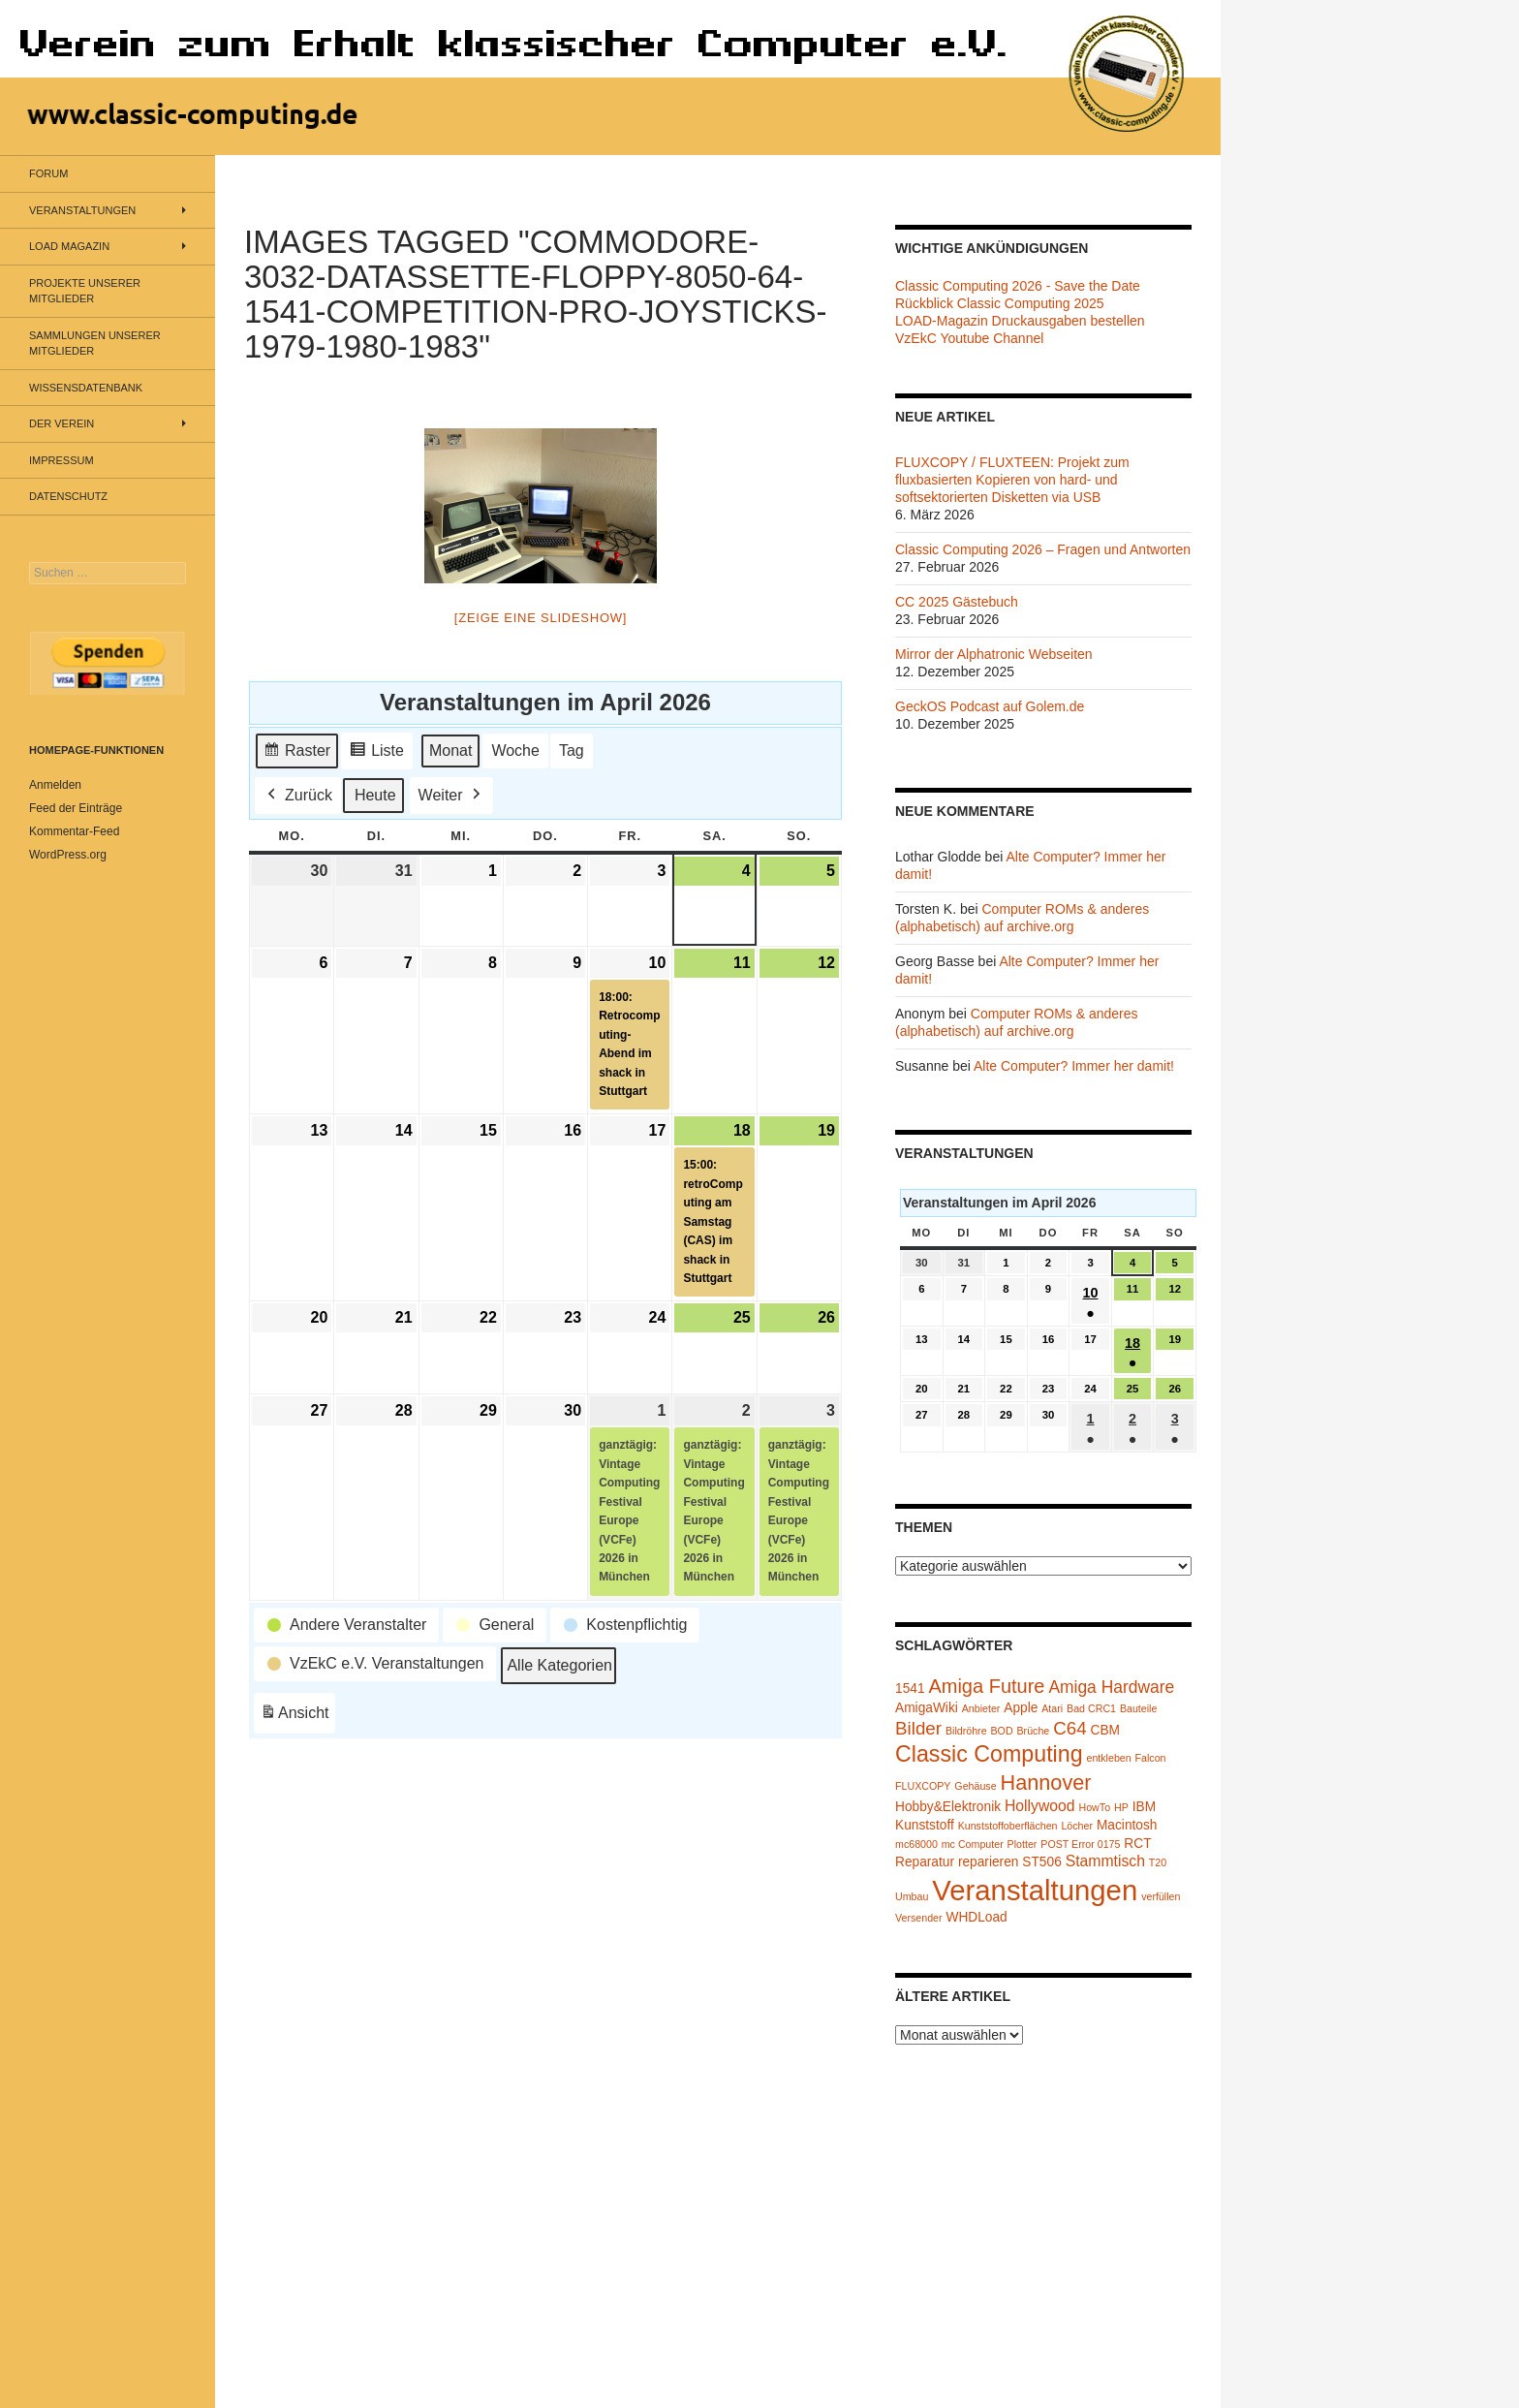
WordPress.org (68, 854)
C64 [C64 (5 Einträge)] (1069, 1728)
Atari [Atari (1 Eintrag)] (1052, 1708)
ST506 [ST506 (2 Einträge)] (1041, 1862)
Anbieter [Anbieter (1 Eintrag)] (981, 1708)
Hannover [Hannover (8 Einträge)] (1045, 1782)
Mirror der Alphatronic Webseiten (994, 654)
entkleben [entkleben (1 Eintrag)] (1108, 1758)
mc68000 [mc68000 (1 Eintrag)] (916, 1844)
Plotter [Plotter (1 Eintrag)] (1023, 1844)
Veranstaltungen (82, 210)
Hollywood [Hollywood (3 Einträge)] (1040, 1806)
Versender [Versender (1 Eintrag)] (919, 1917)
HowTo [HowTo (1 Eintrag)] (1095, 1807)
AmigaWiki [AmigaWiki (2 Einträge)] (926, 1708)
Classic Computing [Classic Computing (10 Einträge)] (989, 1754)
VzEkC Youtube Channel (969, 338)
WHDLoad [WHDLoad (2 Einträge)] (976, 1917)
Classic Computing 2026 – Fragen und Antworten (1043, 549)
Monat (450, 749)
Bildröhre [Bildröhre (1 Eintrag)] (966, 1730)
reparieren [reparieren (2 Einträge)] (988, 1862)
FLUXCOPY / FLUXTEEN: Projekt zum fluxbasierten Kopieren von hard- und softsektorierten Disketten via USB (1012, 479)
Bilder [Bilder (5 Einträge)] (918, 1728)
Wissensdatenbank (85, 387)
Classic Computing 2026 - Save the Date (1017, 286)
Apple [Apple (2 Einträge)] (1021, 1708)
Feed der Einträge (75, 808)
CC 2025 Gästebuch (956, 602)
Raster (296, 752)
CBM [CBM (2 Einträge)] (1106, 1730)
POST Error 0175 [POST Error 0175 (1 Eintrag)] (1080, 1844)
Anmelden (55, 785)
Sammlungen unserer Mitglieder (95, 343)
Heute (375, 794)
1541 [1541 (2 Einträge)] (910, 1688)
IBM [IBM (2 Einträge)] (1144, 1806)
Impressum (61, 460)
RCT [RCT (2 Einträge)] (1137, 1843)
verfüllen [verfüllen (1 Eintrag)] (1160, 1896)
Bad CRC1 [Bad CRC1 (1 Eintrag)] (1091, 1708)
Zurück (298, 794)
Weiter (451, 794)
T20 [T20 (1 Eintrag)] (1157, 1862)
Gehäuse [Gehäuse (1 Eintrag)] (975, 1786)
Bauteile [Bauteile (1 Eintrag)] (1139, 1708)
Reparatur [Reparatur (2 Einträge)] (924, 1862)
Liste (376, 752)
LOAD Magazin (69, 246)
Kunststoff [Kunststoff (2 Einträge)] (924, 1825)
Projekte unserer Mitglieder (84, 291)
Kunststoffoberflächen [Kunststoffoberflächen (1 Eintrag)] (1008, 1825)
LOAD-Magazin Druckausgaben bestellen (1020, 320)
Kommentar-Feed (74, 831)
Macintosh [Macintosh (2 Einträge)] (1127, 1825)
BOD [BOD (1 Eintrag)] (1002, 1730)
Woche (515, 749)
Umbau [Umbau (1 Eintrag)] (911, 1896)
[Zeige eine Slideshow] (540, 617)
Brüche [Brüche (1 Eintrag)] (1032, 1730)
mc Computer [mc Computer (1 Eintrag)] (973, 1844)
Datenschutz (68, 496)
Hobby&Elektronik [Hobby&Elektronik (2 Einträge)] (948, 1806)
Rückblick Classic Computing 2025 (999, 303)
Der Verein (61, 423)
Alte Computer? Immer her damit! (1074, 1066)
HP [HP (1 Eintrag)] (1121, 1807)
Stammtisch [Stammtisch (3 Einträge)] (1105, 1861)
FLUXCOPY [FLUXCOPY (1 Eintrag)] (922, 1786)
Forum (48, 173)
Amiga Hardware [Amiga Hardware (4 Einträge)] (1111, 1687)
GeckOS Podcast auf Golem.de (989, 706)
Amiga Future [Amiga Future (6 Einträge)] (986, 1686)
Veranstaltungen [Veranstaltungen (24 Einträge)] (1034, 1890)
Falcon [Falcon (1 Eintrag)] (1150, 1758)
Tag (571, 749)
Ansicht (297, 1715)
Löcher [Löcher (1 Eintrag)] (1077, 1825)
